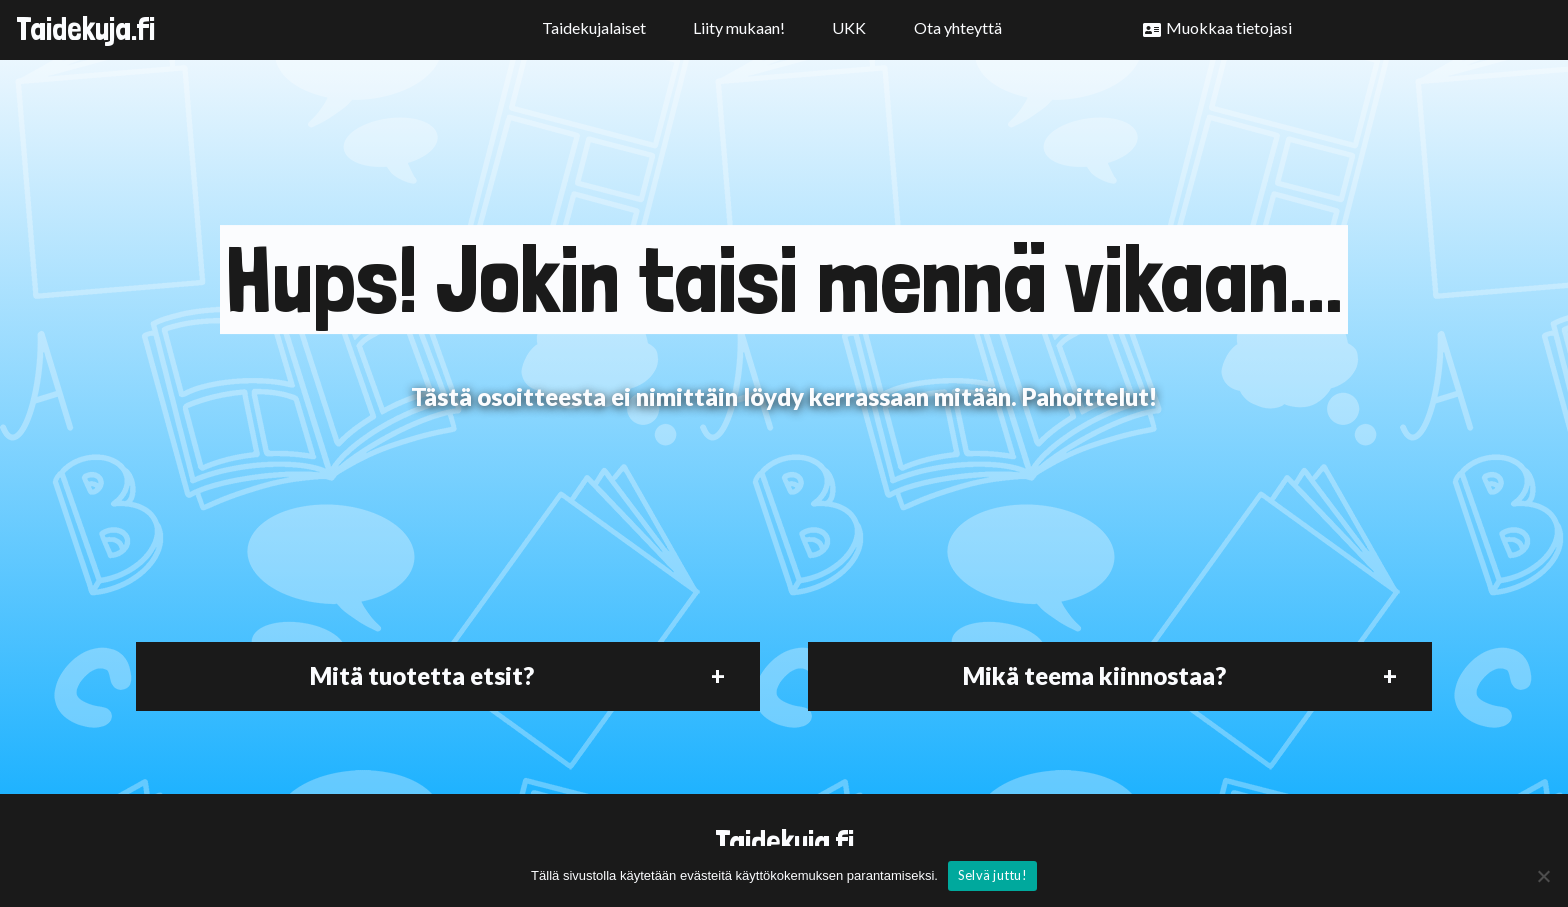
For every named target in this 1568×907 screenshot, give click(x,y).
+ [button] (718, 675)
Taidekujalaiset (594, 27)
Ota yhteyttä (958, 27)
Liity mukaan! (739, 27)
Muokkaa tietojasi (1229, 27)
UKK (849, 27)
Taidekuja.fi (85, 29)
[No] (1543, 876)
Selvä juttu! (992, 875)
